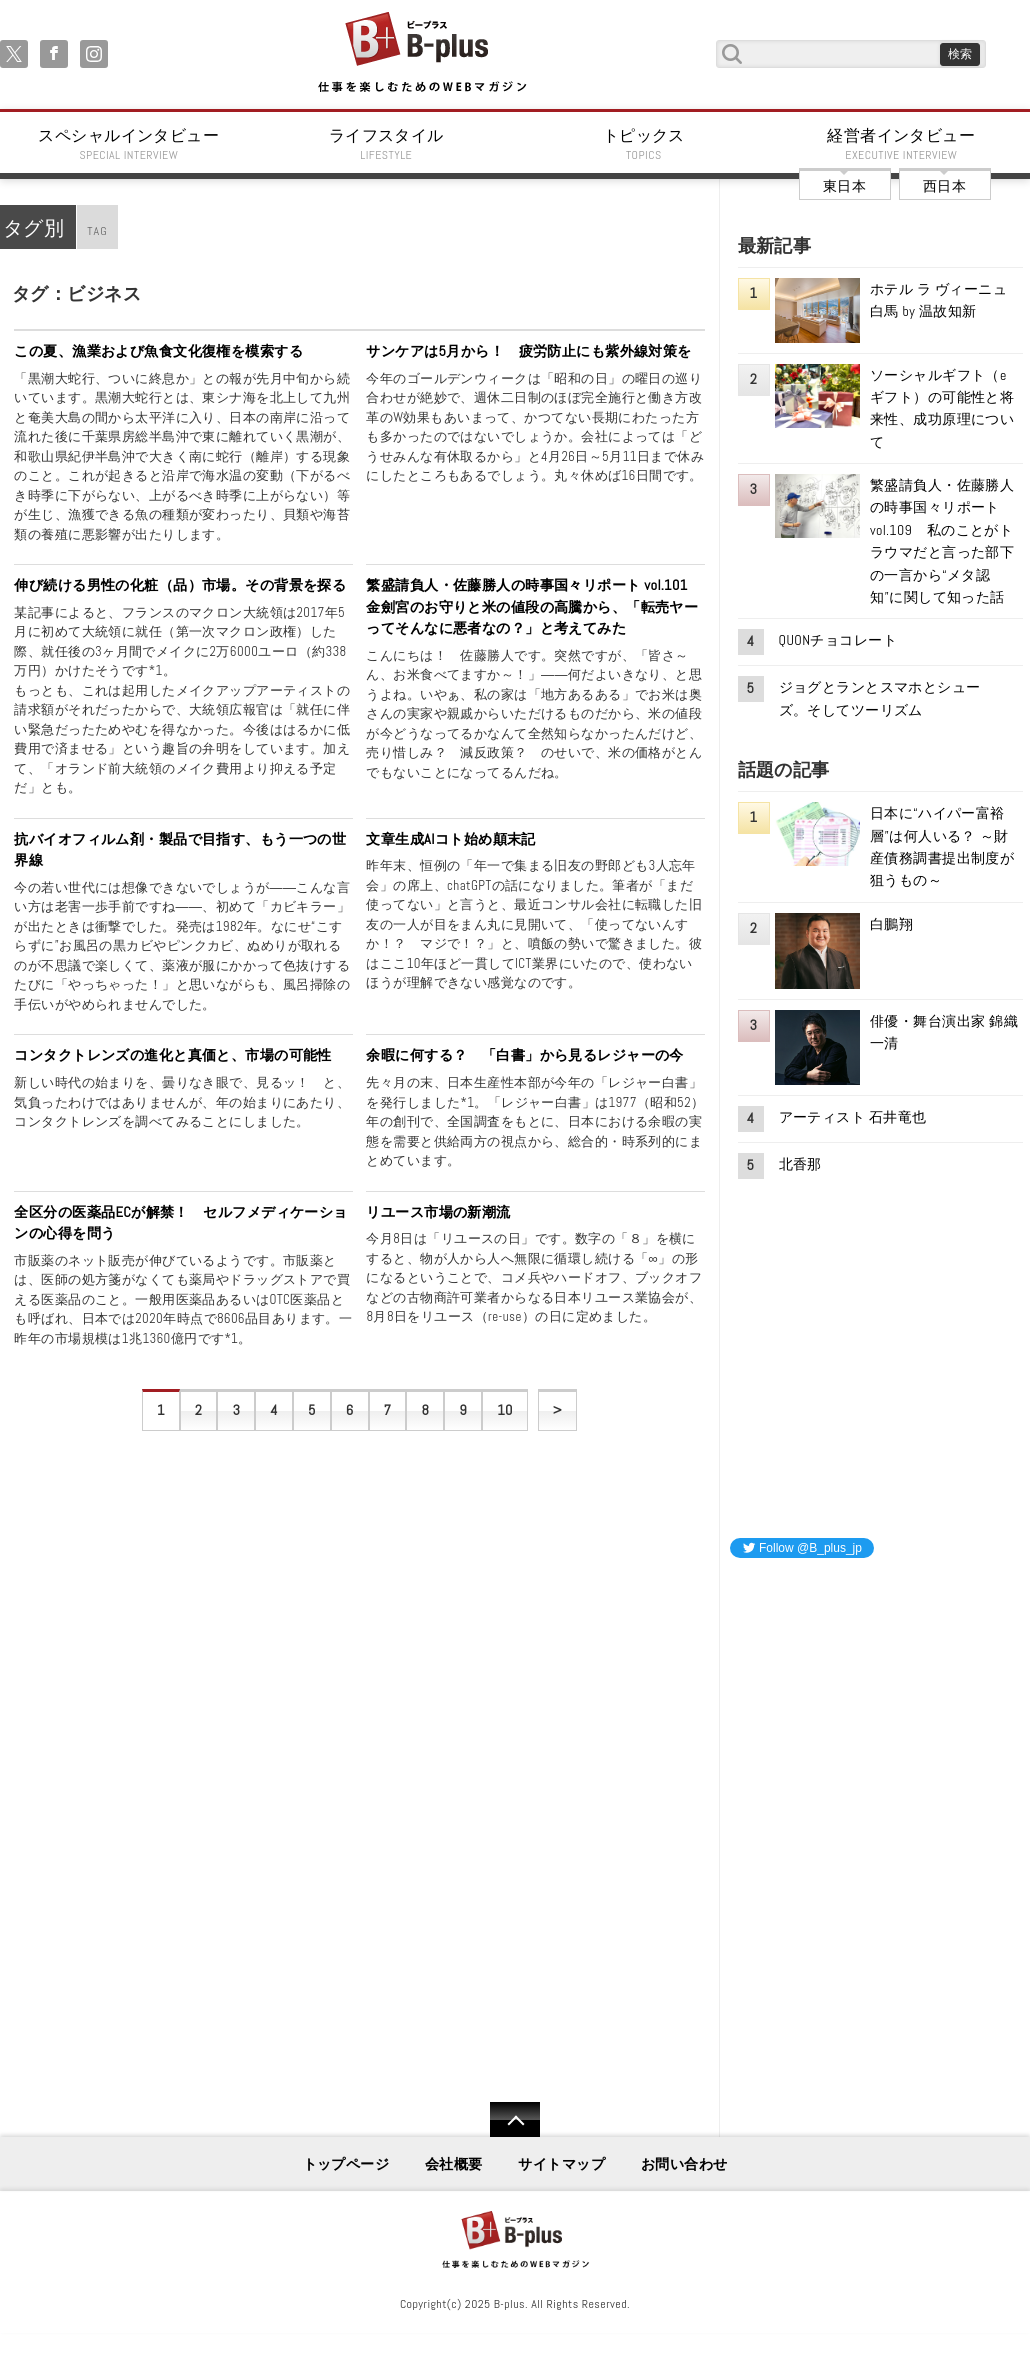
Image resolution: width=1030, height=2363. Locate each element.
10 (505, 1410)
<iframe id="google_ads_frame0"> (730, 1838)
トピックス (644, 144)
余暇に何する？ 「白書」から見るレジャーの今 (525, 1055)
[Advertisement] (880, 1699)
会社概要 (454, 2164)
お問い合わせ (684, 2164)
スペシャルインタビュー (129, 144)
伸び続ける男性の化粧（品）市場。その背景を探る (180, 585)
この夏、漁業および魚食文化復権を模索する (158, 351)
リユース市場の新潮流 (438, 1212)
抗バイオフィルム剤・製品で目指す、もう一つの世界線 (180, 850)
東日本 (844, 186)
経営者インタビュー (902, 144)
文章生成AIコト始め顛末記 (451, 839)
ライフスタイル (387, 144)
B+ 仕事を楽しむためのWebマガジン (421, 53)
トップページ (346, 2164)
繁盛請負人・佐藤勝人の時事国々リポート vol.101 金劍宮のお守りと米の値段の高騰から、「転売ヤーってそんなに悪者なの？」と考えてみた (534, 606)
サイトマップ (561, 2164)
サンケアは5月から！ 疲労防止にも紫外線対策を (528, 351)
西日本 (944, 186)
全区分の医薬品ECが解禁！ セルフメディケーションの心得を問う (180, 1223)
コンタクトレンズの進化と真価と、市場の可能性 (173, 1055)
